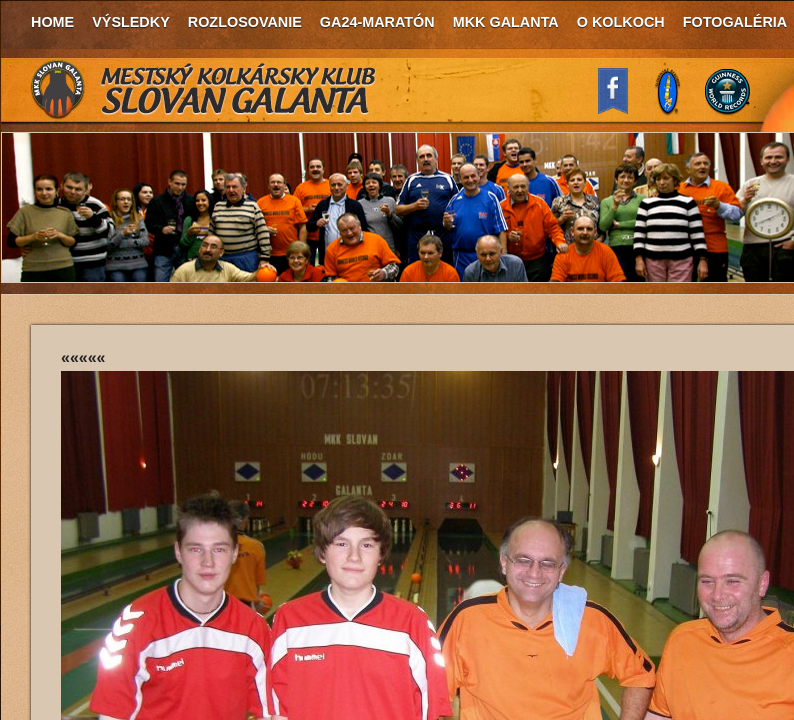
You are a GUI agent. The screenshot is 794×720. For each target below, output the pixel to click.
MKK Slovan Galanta (204, 90)
